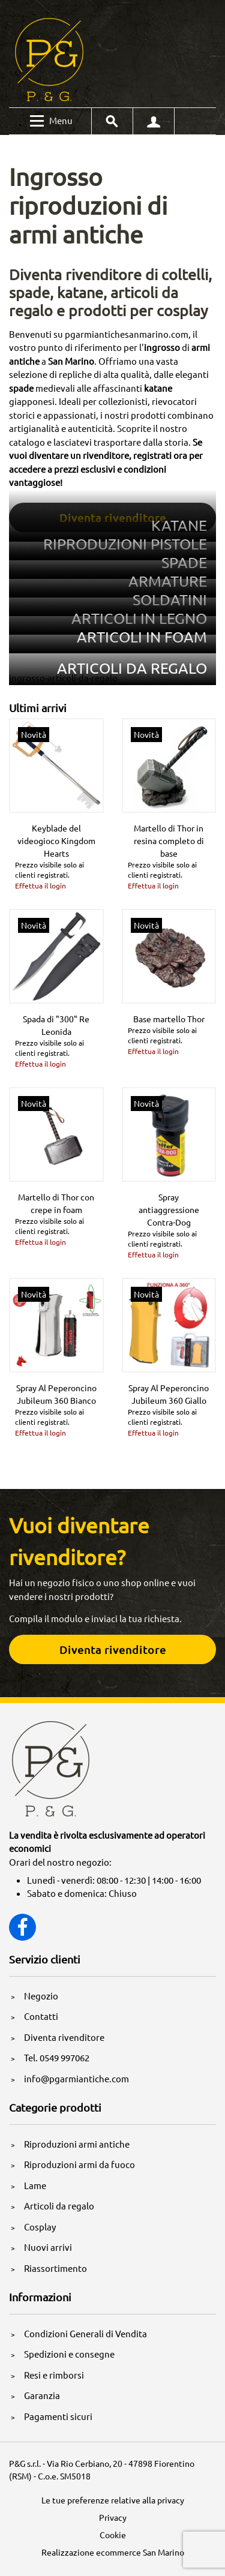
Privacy (113, 2517)
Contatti (41, 2016)
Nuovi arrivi (48, 2247)
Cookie (113, 2534)
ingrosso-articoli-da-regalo (63, 677)
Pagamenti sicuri (58, 2416)
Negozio (41, 1995)
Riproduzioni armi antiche (77, 2143)
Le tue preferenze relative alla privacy (112, 2499)
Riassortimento (55, 2268)
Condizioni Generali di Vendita (85, 2333)
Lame (35, 2185)
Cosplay (40, 2226)
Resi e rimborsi (54, 2374)
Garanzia (42, 2395)
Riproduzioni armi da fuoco (79, 2164)
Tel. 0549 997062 (56, 2057)
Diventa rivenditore (64, 2037)
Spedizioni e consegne (69, 2353)
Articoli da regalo (59, 2205)
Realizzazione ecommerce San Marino (112, 2552)
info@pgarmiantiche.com (76, 2078)
